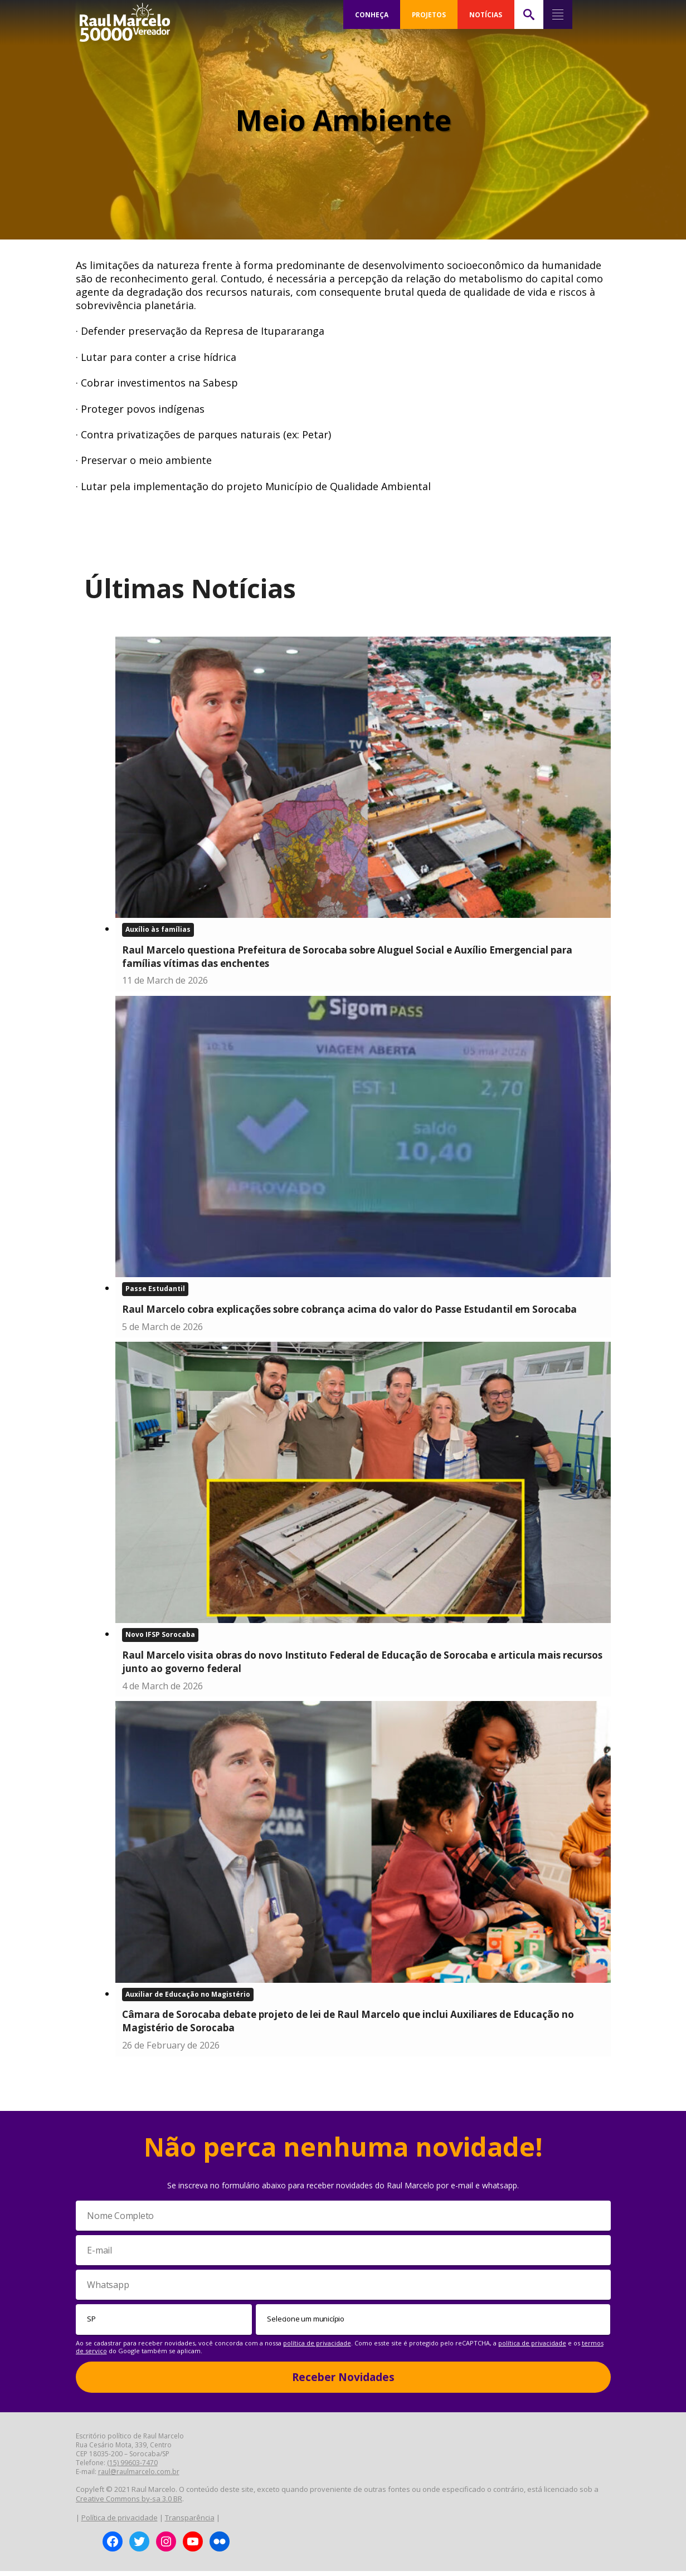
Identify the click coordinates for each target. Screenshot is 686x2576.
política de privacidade (317, 2347)
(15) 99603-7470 (132, 2467)
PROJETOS (428, 14)
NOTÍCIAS (486, 14)
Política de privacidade (119, 2522)
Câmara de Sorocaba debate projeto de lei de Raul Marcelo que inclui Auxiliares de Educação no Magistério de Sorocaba (348, 2025)
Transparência (190, 2522)
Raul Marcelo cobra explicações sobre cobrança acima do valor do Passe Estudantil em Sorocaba (349, 1310)
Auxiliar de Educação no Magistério (187, 1998)
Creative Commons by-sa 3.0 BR (129, 2504)
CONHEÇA (371, 14)
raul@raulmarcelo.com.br (138, 2476)
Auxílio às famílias (158, 930)
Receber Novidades (343, 2381)
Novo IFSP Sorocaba (160, 1638)
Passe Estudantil (155, 1290)
